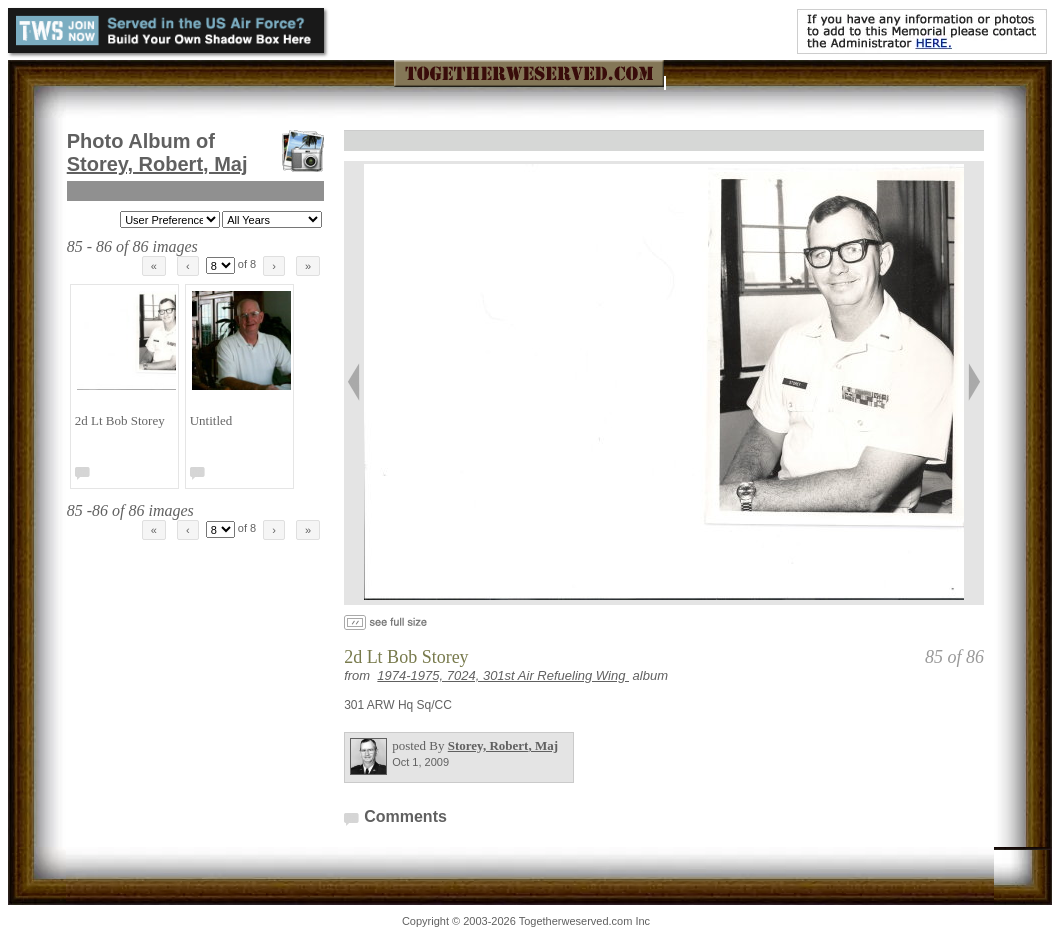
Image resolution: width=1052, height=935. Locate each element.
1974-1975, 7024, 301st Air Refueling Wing (503, 675)
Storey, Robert (157, 164)
